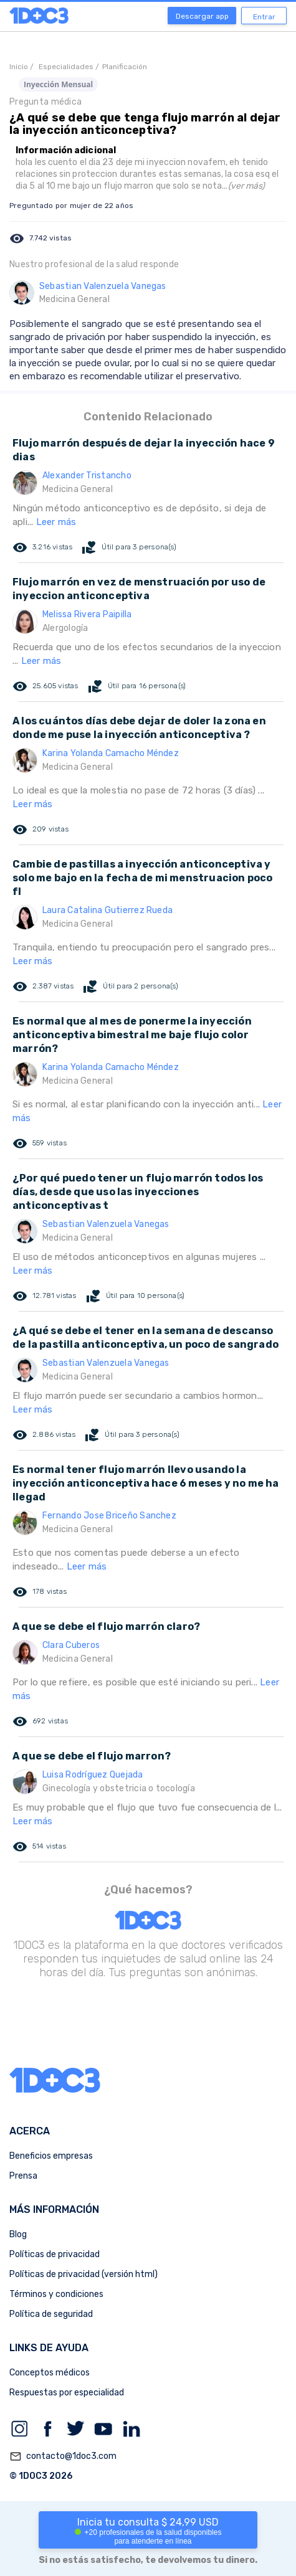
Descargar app (202, 16)
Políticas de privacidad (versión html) (83, 2274)
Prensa (23, 2176)
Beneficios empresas (51, 2156)
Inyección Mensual (58, 84)
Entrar (264, 16)
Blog (18, 2234)
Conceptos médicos (49, 2372)
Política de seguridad (51, 2314)
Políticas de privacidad (54, 2254)
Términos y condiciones (56, 2294)
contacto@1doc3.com (63, 2456)
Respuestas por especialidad (66, 2392)
